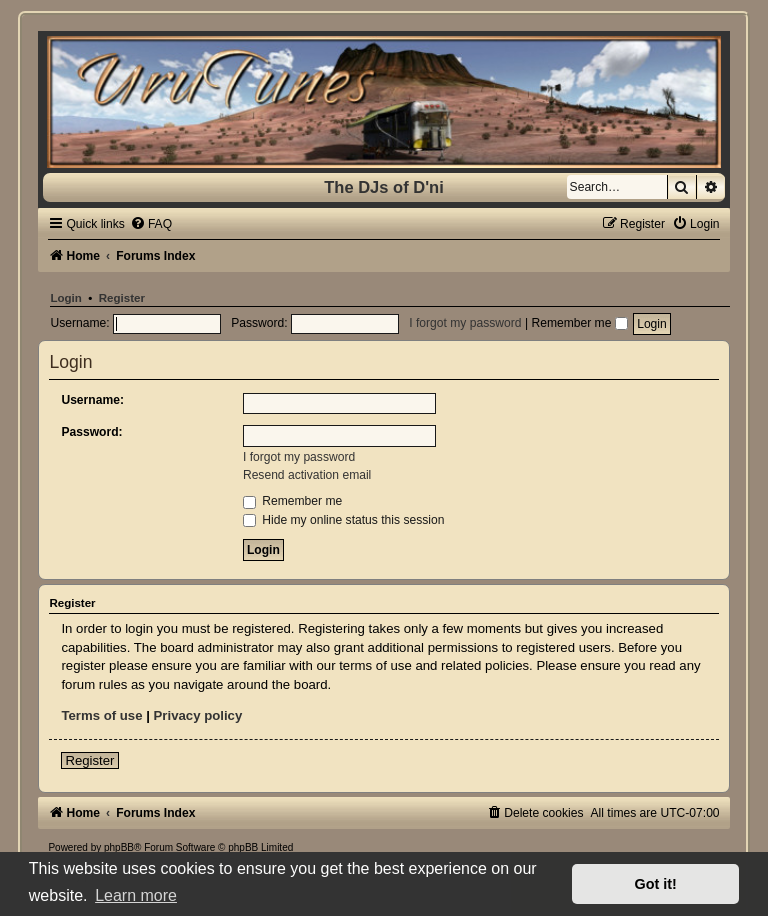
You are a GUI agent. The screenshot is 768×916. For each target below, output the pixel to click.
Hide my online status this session (344, 520)
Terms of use (101, 715)
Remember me (579, 323)
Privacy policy (198, 715)
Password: (91, 432)
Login (65, 298)
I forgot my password (465, 323)
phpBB (119, 847)
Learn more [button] (136, 895)
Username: (92, 400)
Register (122, 298)
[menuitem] (151, 224)
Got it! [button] (656, 884)
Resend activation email (307, 475)
